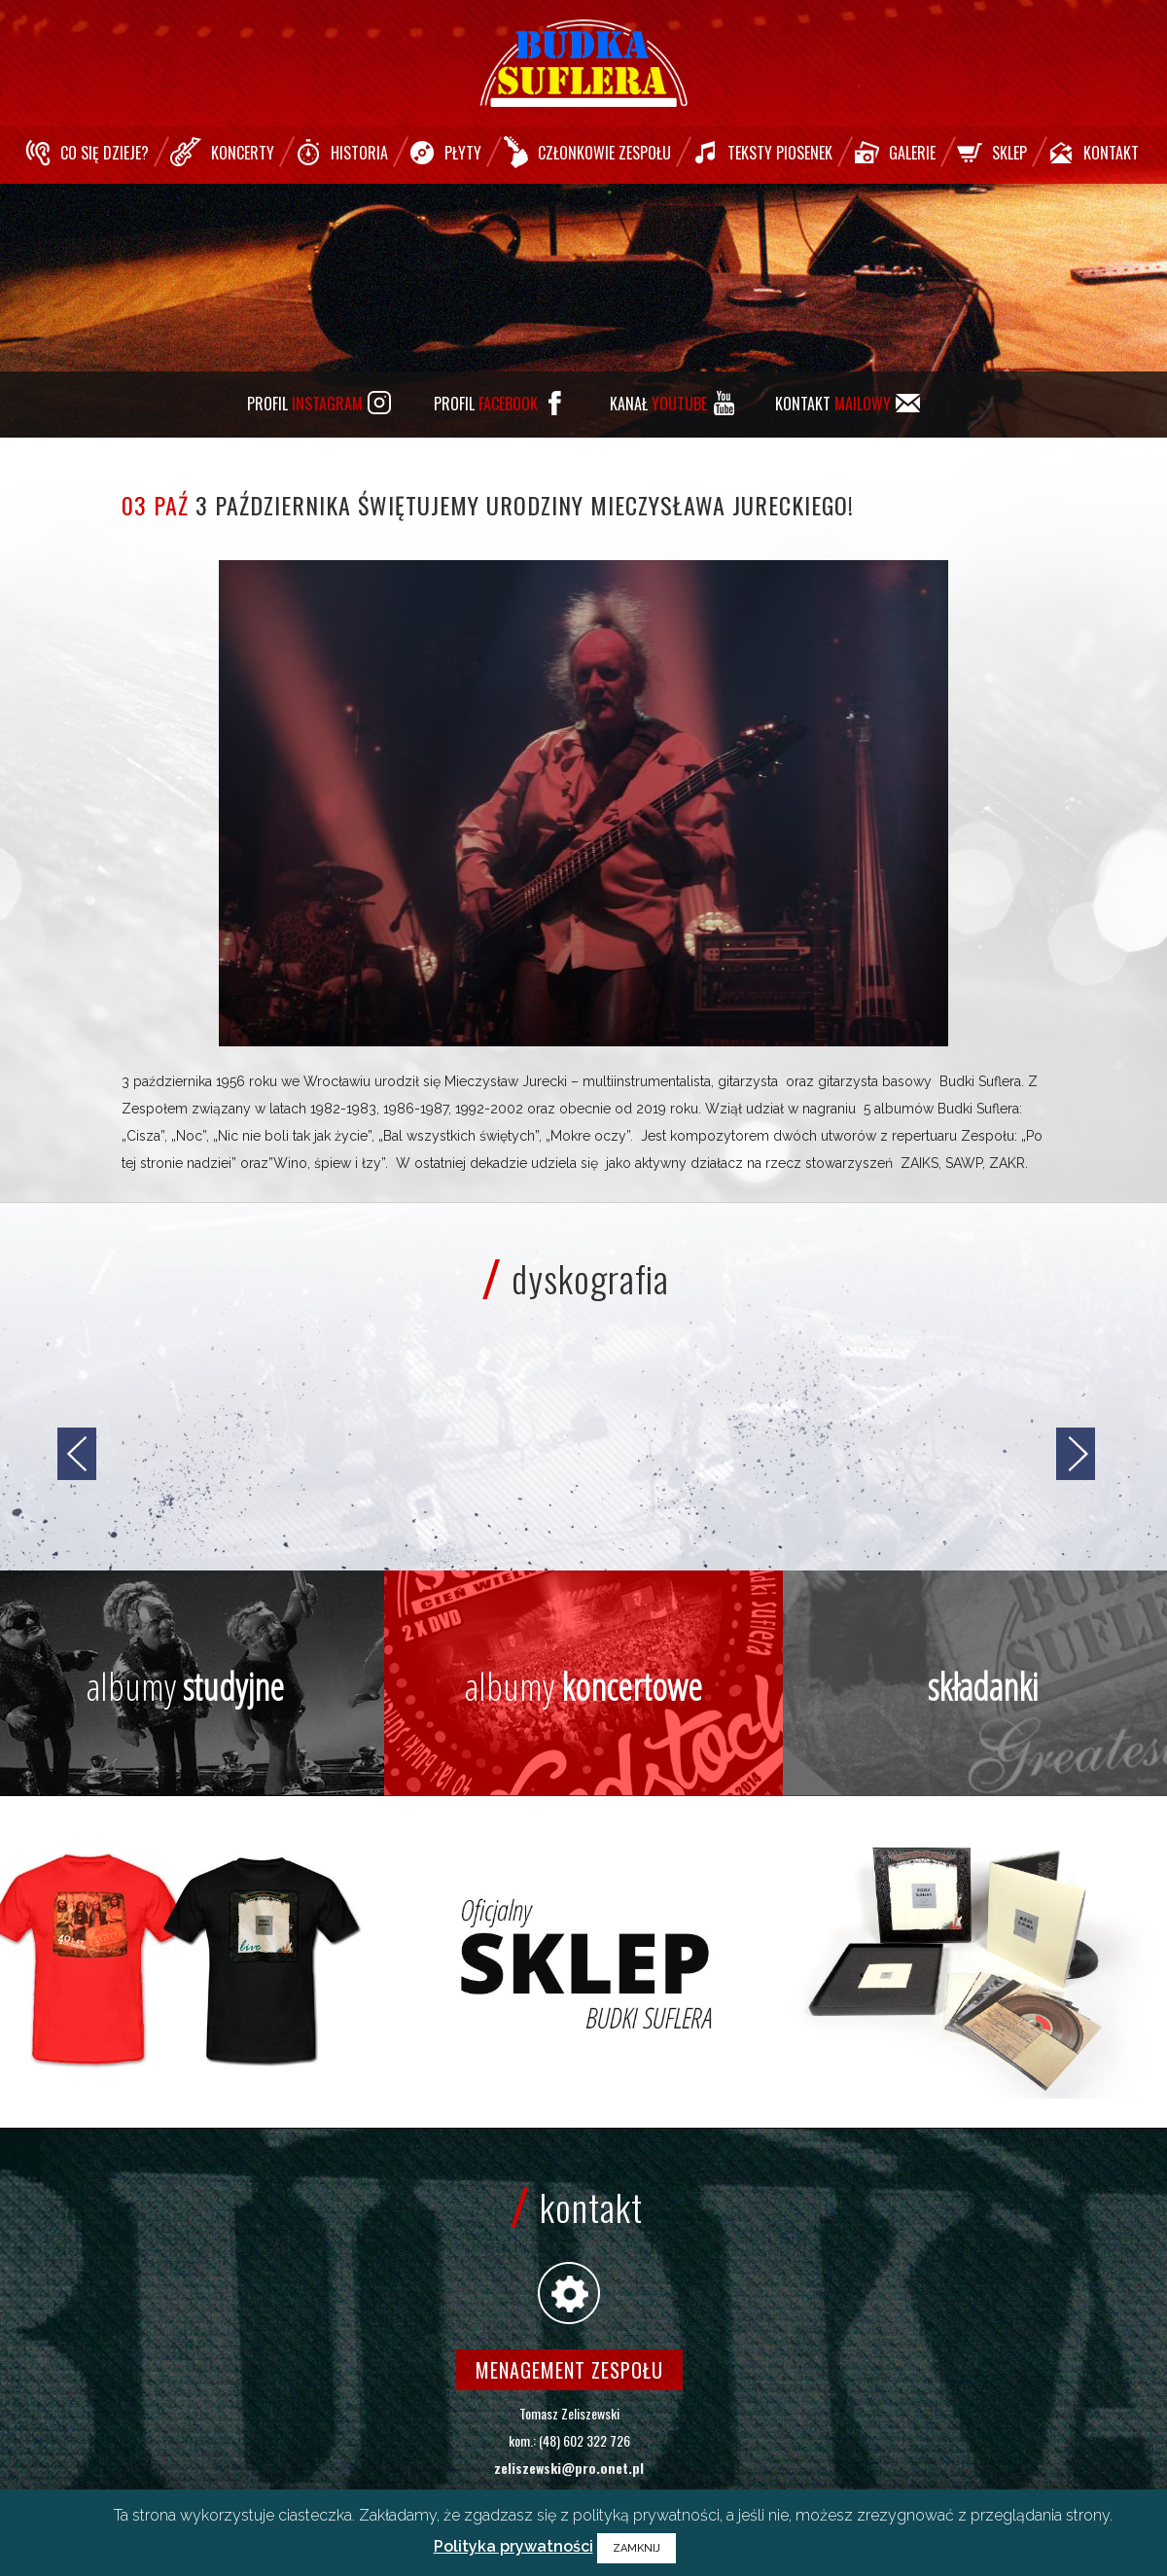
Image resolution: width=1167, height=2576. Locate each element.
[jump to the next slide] (1075, 1454)
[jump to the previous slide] (76, 1454)
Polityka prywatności (513, 2546)
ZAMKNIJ (636, 2548)
